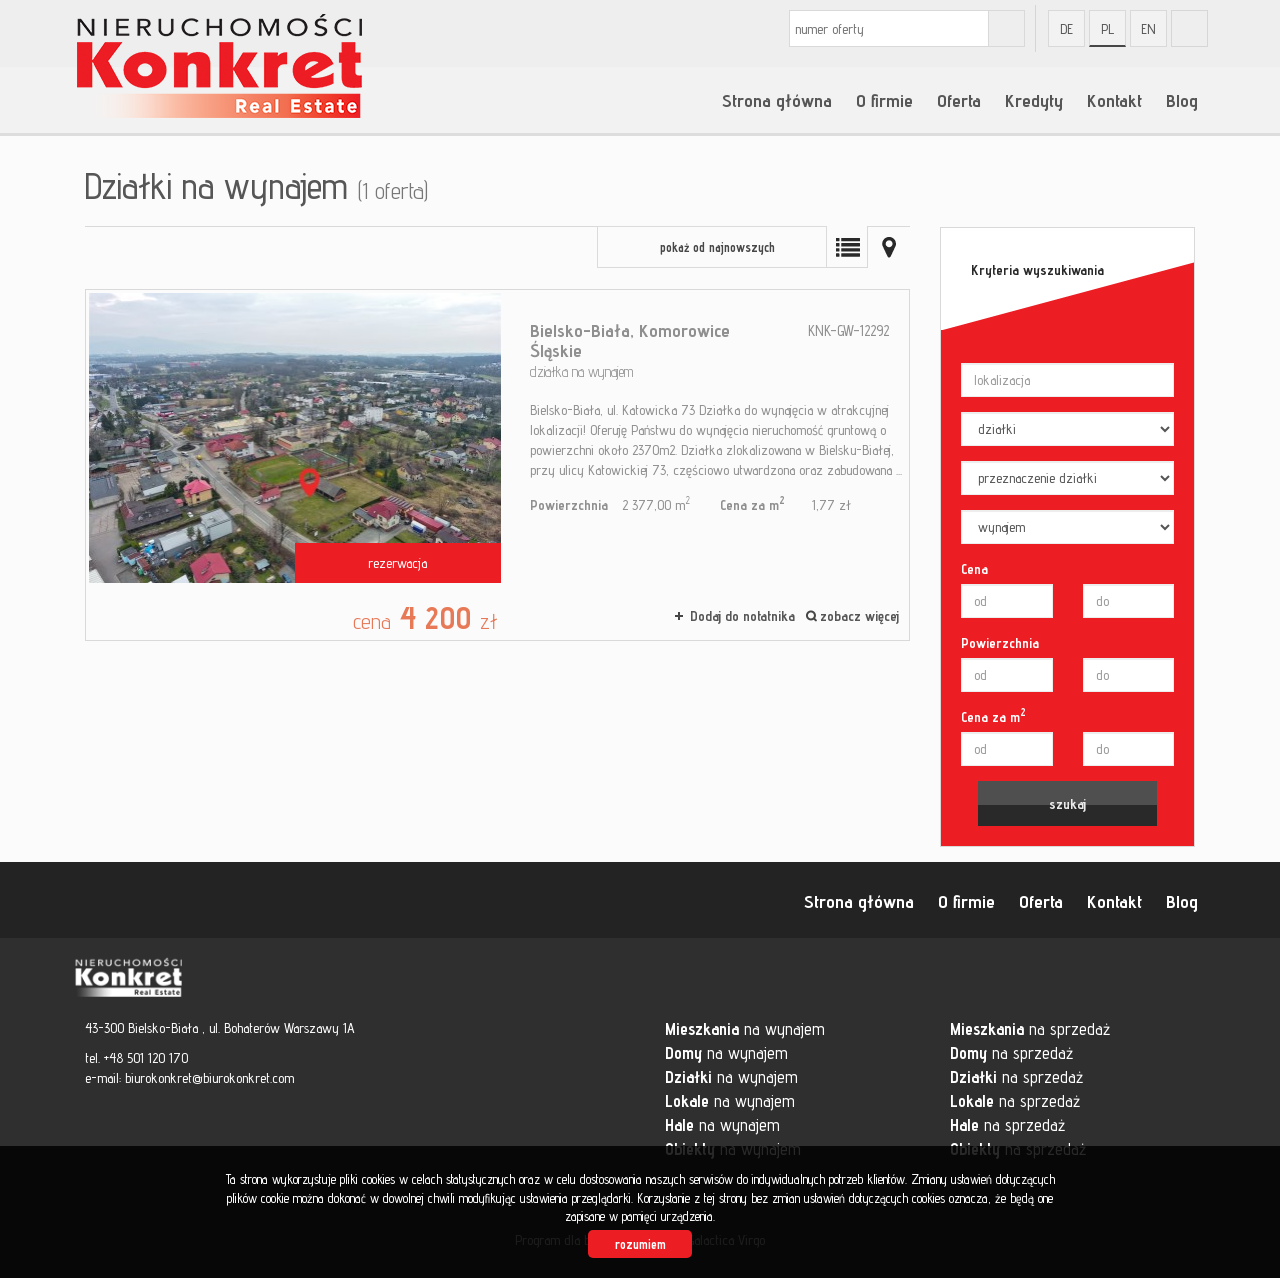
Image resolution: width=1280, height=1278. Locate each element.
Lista (847, 247)
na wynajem (745, 1029)
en (1148, 29)
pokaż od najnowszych (717, 247)
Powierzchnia (1000, 643)
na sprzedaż (1030, 1029)
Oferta (959, 100)
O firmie (884, 100)
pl (1107, 29)
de (1066, 29)
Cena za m (993, 716)
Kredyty (1034, 100)
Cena (974, 569)
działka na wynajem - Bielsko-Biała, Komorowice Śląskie (497, 465)
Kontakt (1114, 100)
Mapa (889, 247)
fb (1189, 28)
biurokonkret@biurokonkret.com (209, 1078)
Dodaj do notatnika (742, 616)
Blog (1182, 100)
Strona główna (777, 100)
